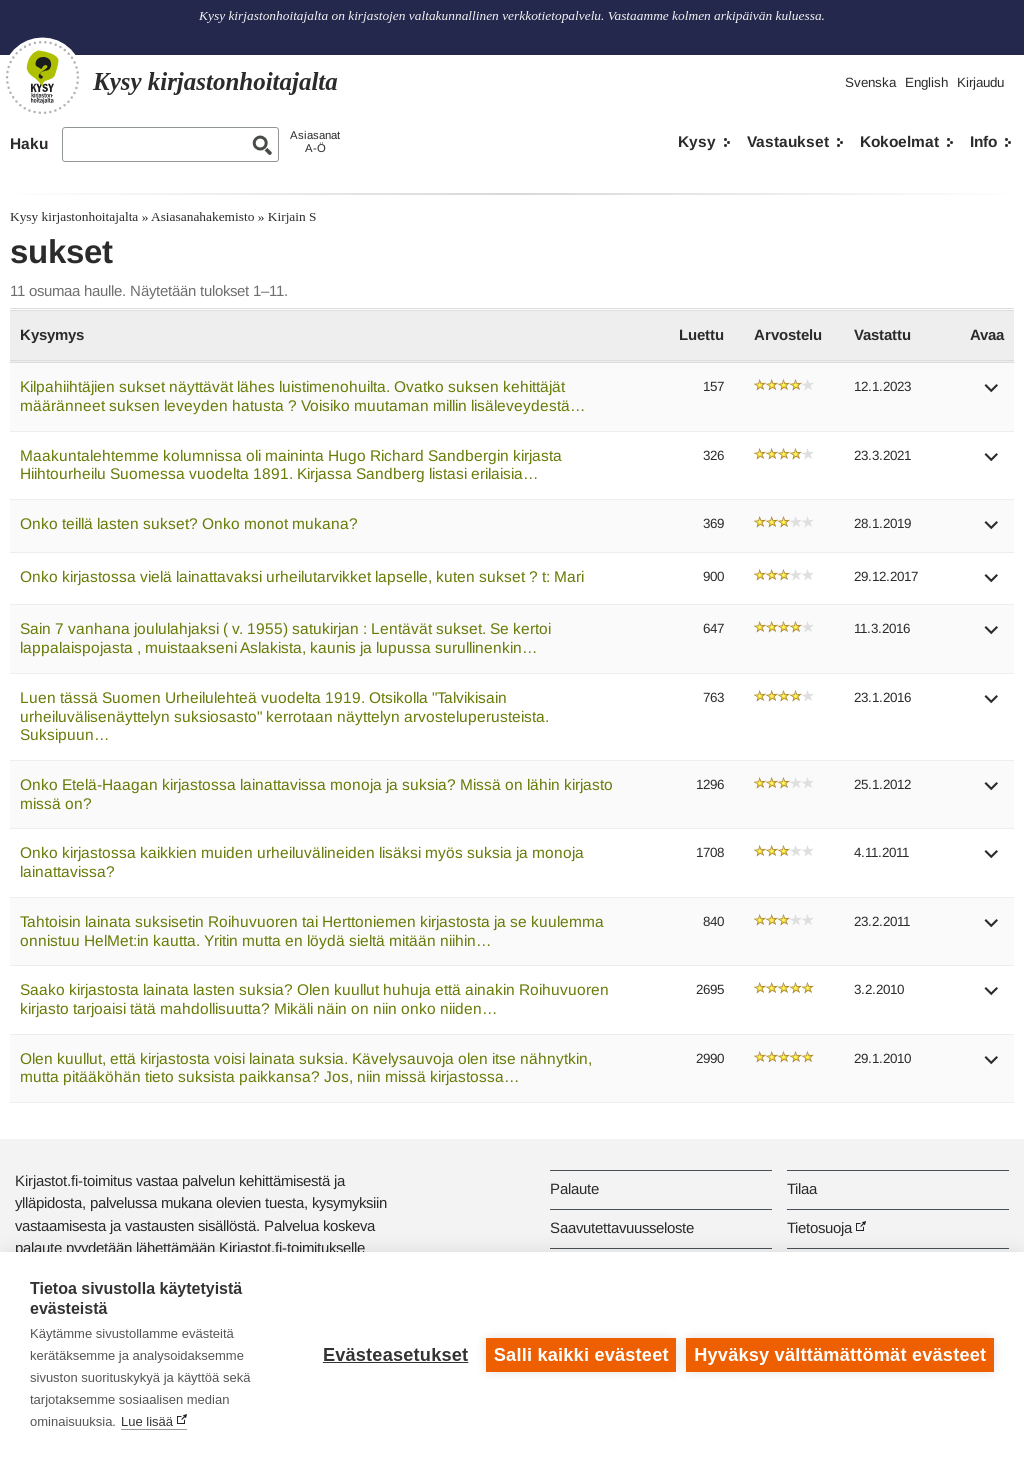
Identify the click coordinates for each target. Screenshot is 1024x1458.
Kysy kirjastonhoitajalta (74, 216)
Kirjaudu (980, 82)
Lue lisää (147, 1421)
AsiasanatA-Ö (315, 141)
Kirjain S (292, 216)
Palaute (574, 1188)
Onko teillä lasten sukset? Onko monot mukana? (189, 523)
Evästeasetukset (395, 1355)
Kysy (697, 141)
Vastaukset (788, 141)
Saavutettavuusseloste (622, 1227)
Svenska (870, 82)
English (926, 82)
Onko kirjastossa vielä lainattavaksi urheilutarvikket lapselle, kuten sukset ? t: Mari (302, 576)
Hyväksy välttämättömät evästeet (840, 1355)
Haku (29, 143)
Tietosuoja (819, 1227)
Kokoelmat (899, 141)
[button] (992, 394)
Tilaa (802, 1188)
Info (983, 141)
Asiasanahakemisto (202, 216)
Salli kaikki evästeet (581, 1355)
